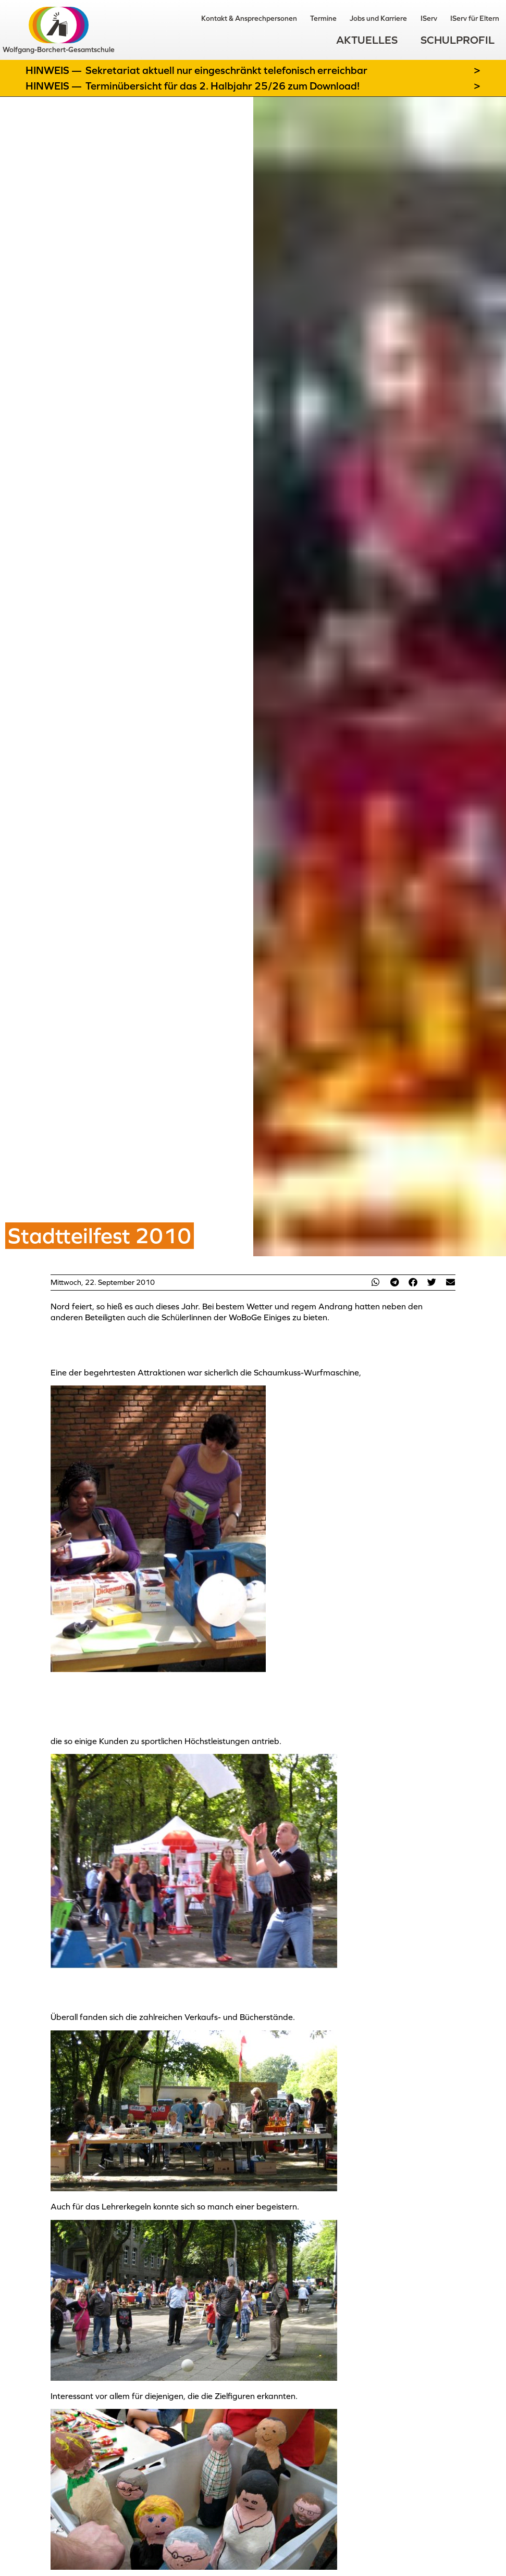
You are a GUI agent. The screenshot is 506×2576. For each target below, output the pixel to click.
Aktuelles (367, 42)
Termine (289, 18)
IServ (414, 18)
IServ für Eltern (470, 18)
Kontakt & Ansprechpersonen (205, 18)
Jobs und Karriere (354, 18)
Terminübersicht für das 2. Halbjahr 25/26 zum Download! (222, 86)
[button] (375, 1282)
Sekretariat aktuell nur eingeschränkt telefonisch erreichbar (226, 70)
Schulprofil (458, 42)
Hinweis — (55, 70)
